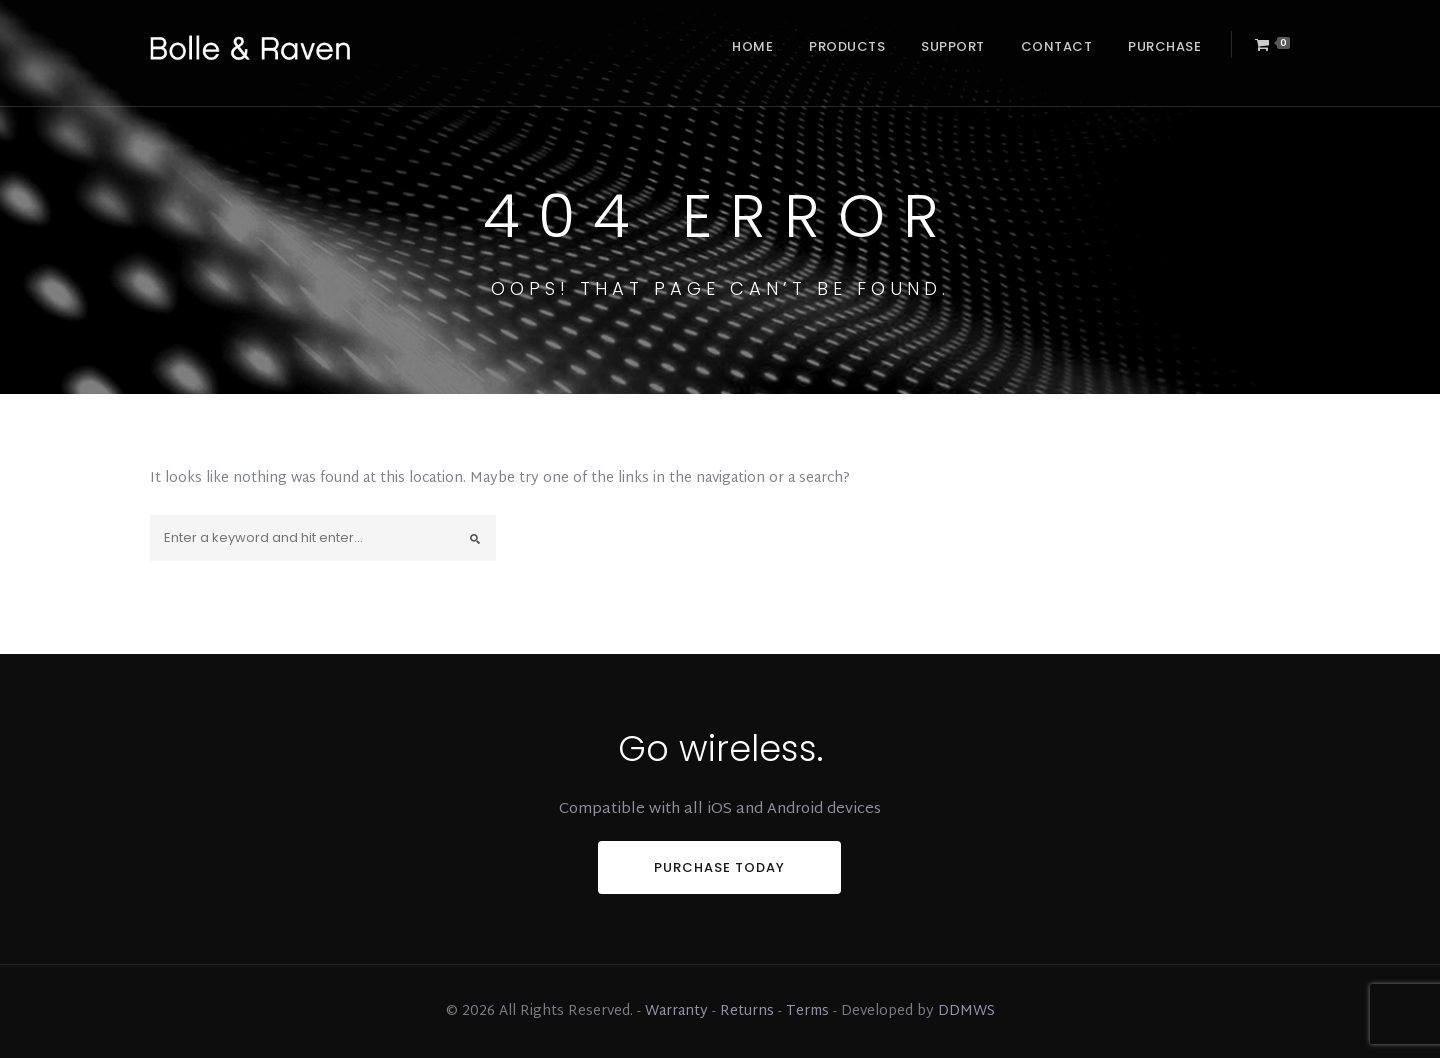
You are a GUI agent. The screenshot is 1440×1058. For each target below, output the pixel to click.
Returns (747, 1011)
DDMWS (966, 1011)
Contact (1057, 46)
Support (953, 46)
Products (847, 46)
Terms (807, 1011)
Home (752, 46)
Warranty (676, 1011)
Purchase (1164, 46)
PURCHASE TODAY (719, 867)
